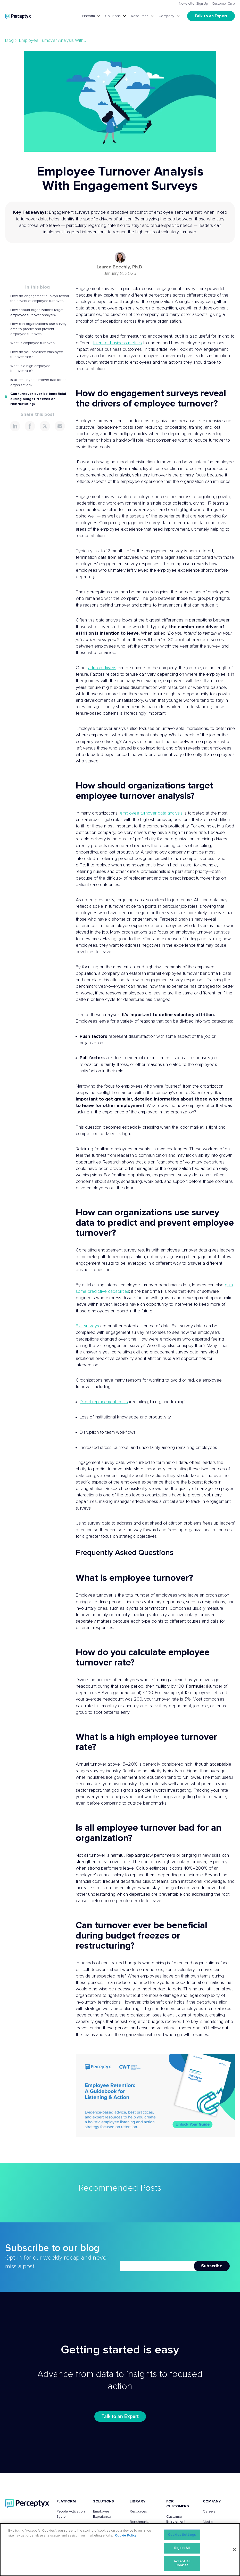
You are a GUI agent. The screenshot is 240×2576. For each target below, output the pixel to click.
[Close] (234, 2549)
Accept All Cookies (182, 2563)
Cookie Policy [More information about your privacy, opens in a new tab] (126, 2535)
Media (208, 2522)
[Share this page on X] (45, 426)
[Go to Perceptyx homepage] (18, 16)
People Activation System (70, 2514)
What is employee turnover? (32, 343)
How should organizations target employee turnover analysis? (36, 312)
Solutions (113, 16)
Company (166, 16)
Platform (88, 16)
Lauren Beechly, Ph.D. (120, 267)
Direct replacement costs (104, 1402)
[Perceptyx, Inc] (27, 2503)
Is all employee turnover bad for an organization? (38, 382)
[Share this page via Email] (60, 426)
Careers (209, 2511)
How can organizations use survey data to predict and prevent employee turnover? (38, 329)
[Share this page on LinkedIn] (15, 426)
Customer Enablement (175, 2519)
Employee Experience (102, 2514)
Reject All (181, 2548)
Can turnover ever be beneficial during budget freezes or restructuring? (38, 399)
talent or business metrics (117, 343)
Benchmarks (140, 2522)
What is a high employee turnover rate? (30, 368)
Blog (9, 40)
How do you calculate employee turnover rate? (36, 354)
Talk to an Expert (211, 16)
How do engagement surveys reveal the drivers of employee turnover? (39, 298)
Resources (139, 16)
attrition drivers (102, 668)
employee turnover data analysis (151, 813)
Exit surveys (87, 1326)
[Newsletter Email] (157, 2266)
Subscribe (211, 2266)
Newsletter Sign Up (193, 3)
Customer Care (223, 3)
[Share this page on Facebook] (30, 426)
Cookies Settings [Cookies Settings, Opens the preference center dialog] (182, 2535)
